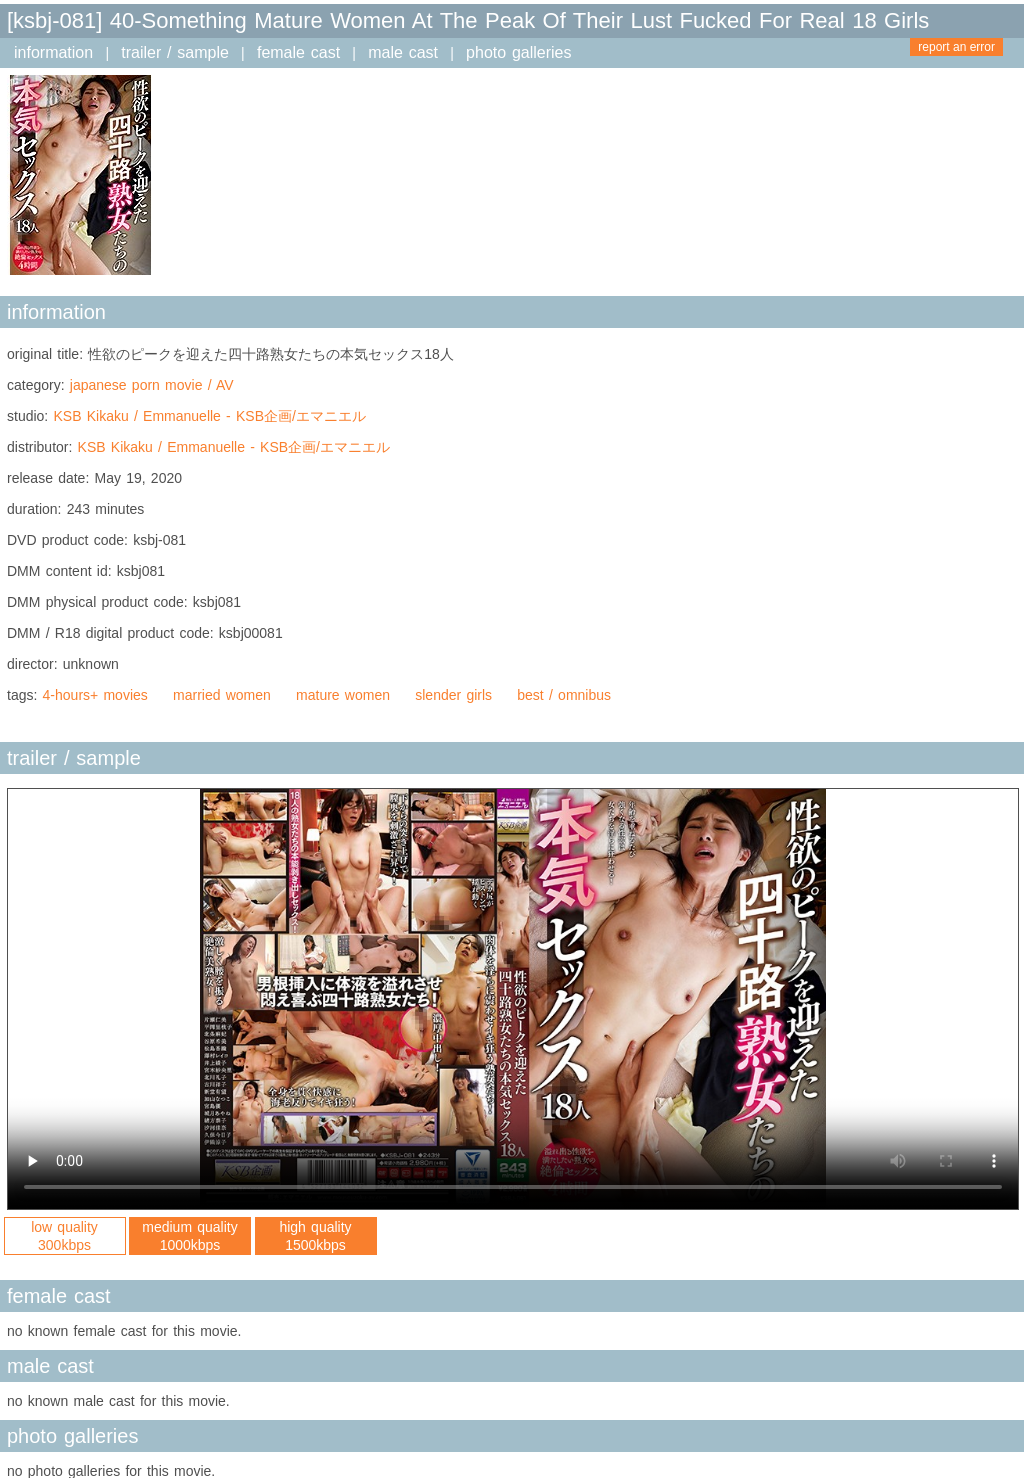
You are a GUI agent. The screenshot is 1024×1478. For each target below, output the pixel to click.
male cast (403, 52)
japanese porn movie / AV (152, 385)
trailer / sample (175, 52)
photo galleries (518, 52)
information (53, 52)
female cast (298, 52)
